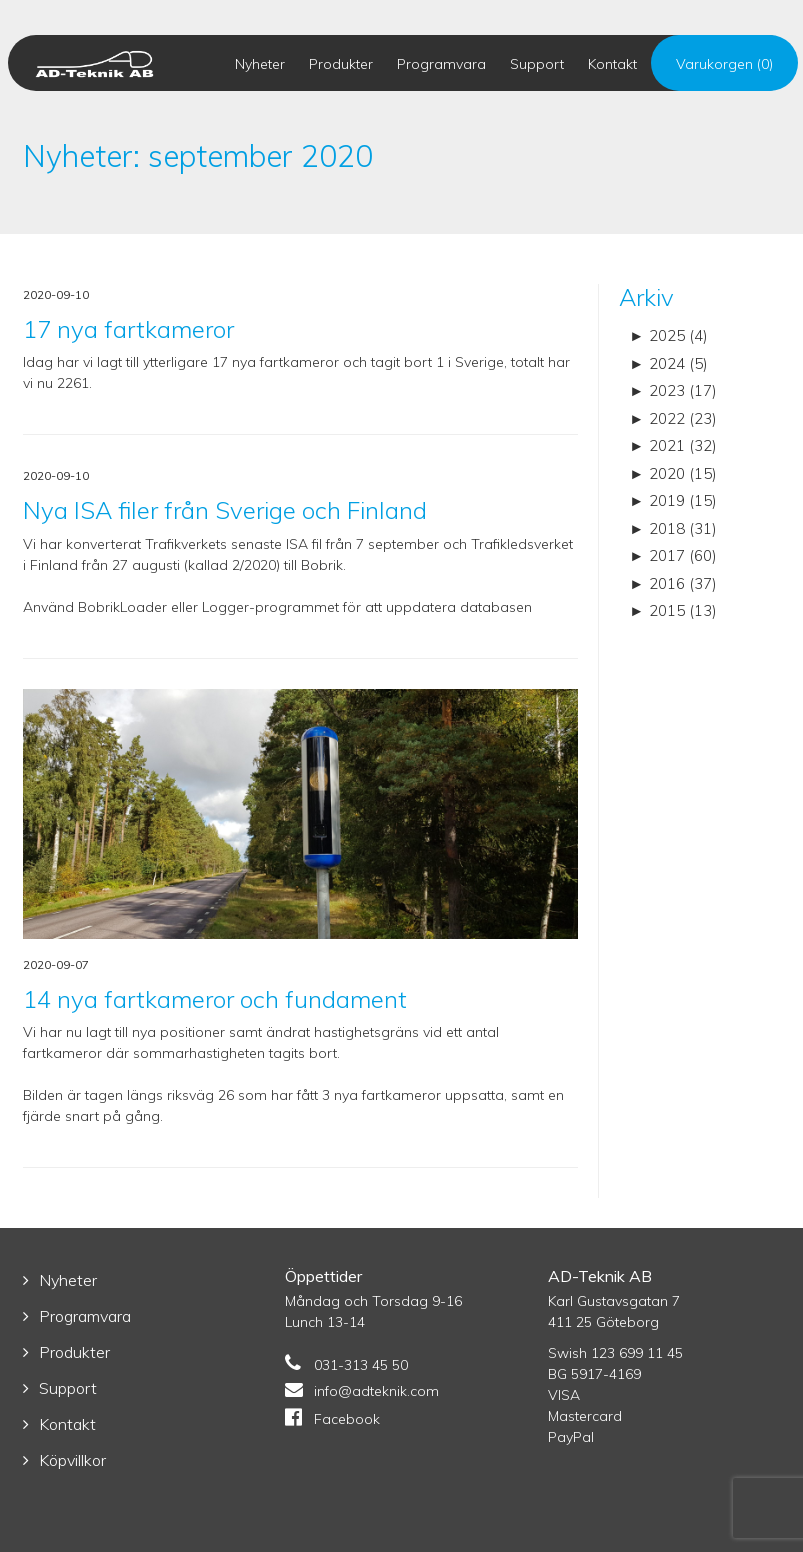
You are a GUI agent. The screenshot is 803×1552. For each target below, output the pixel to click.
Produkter (341, 64)
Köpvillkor (72, 1460)
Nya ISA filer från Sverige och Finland (225, 510)
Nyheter (260, 64)
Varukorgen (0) (724, 64)
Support (537, 64)
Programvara (441, 64)
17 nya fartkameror (128, 329)
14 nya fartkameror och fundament (215, 999)
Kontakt (612, 64)
